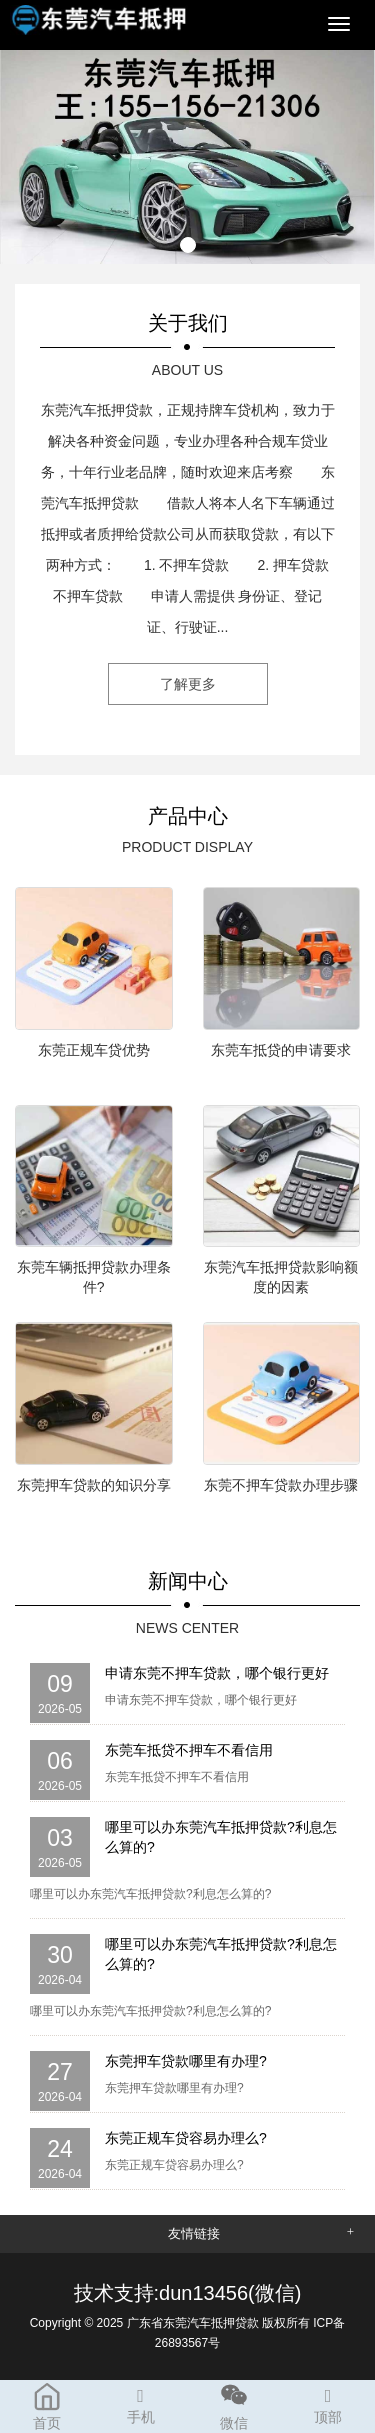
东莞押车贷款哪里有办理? (186, 2061)
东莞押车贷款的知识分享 (94, 1485)
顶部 (328, 2403)
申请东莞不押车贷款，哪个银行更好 (217, 1673)
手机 (141, 2403)
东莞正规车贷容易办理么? (186, 2138)
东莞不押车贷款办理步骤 (281, 1485)
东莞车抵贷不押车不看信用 (189, 1750)
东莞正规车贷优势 (94, 1050)
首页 (47, 2405)
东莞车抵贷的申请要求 (281, 1050)
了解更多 (188, 684)
